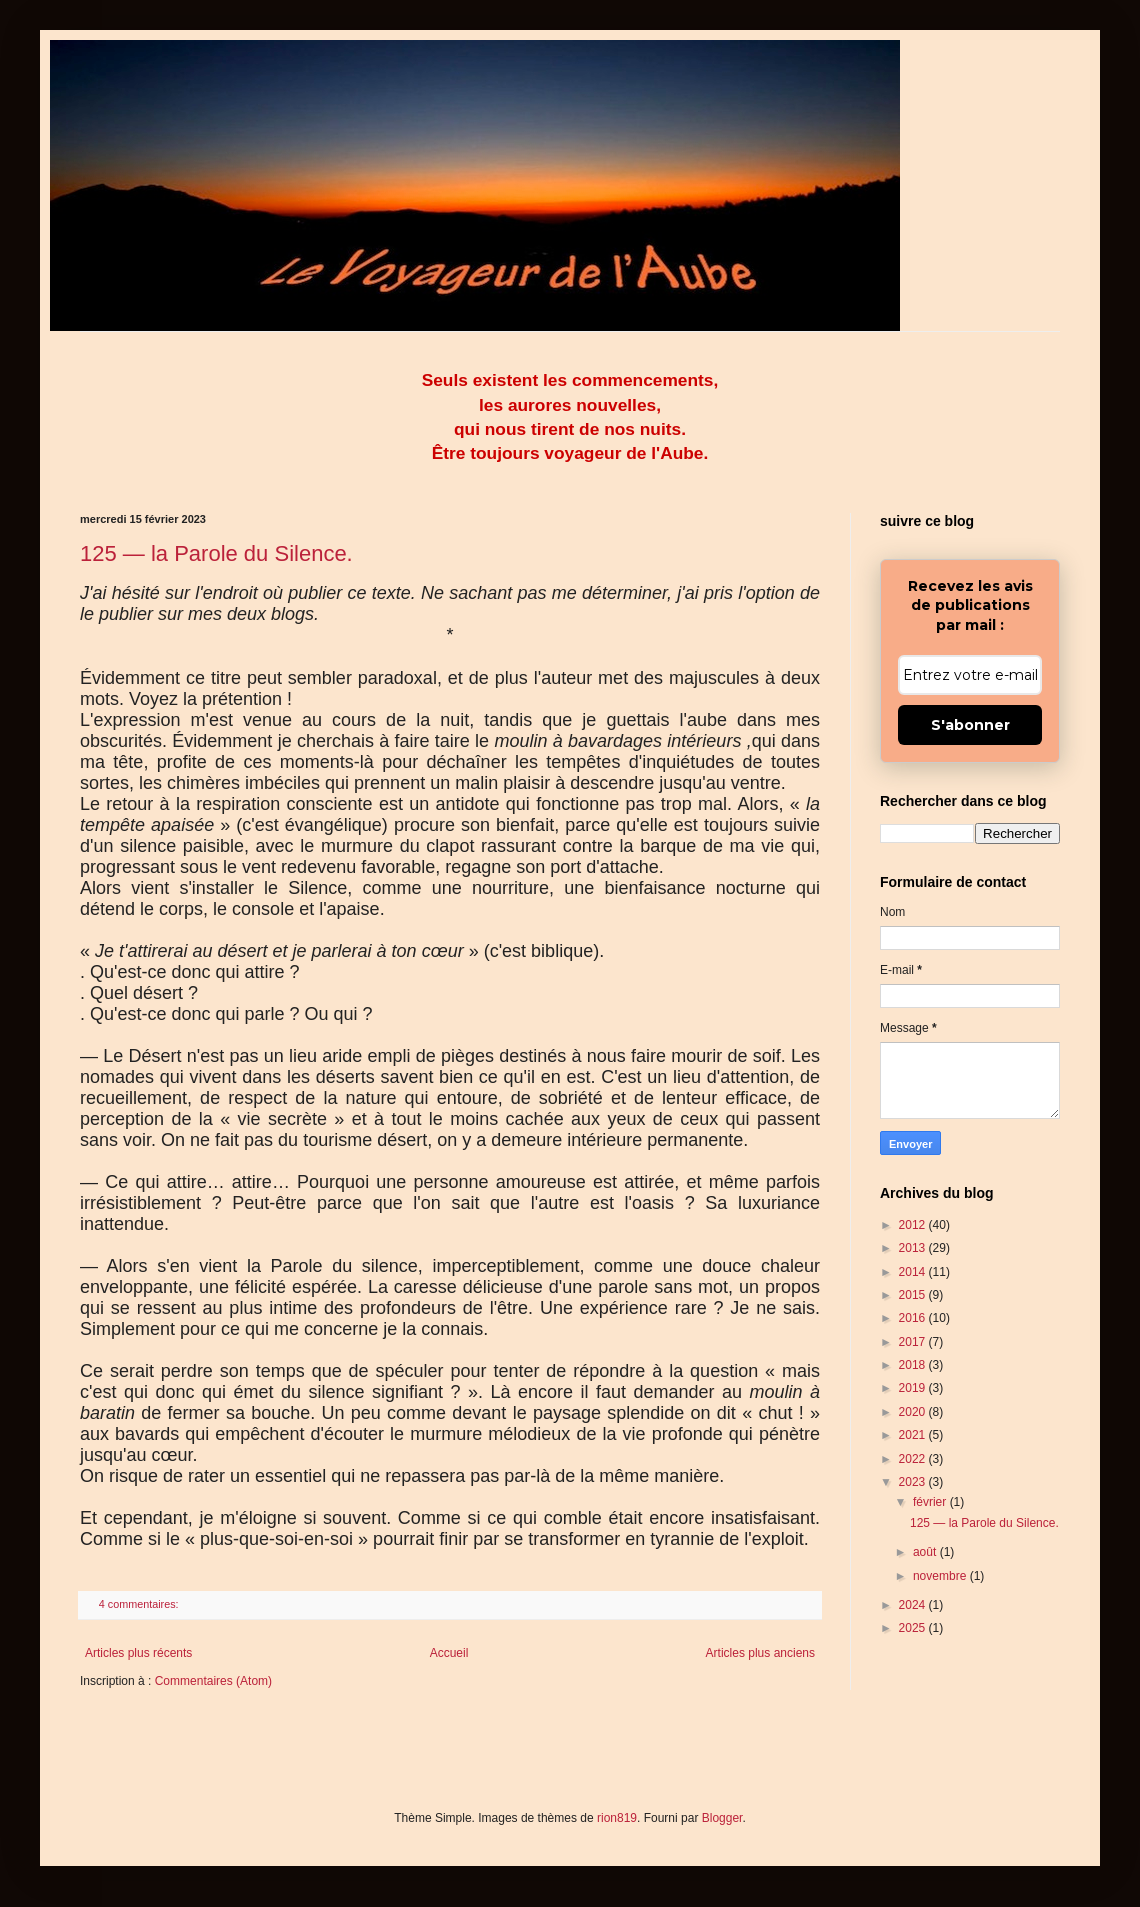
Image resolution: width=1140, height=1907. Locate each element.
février (931, 1502)
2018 (914, 1365)
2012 (914, 1225)
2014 (914, 1272)
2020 (914, 1412)
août (926, 1552)
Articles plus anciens (760, 1653)
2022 (914, 1459)
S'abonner (970, 725)
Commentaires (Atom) (213, 1681)
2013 (914, 1248)
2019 (914, 1388)
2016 (914, 1318)
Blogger (722, 1818)
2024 (914, 1605)
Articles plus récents (138, 1653)
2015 (914, 1295)
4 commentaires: (140, 1604)
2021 (914, 1435)
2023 (914, 1482)
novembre (941, 1576)
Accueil (449, 1653)
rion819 (617, 1818)
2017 (914, 1342)
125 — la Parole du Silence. (216, 553)
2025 (914, 1628)
